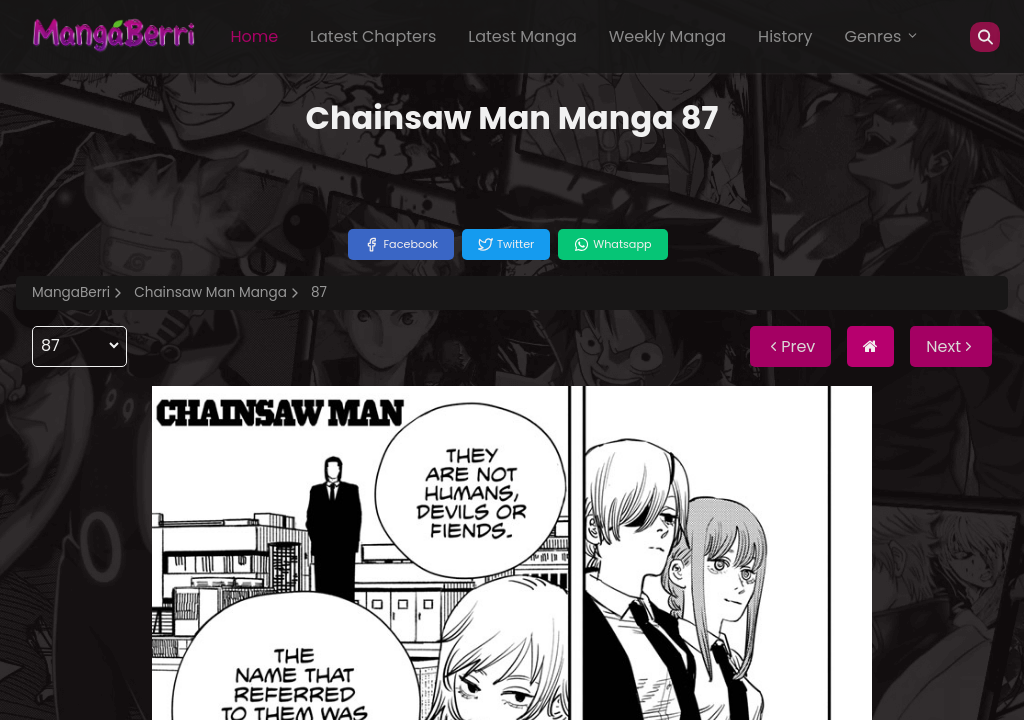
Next (951, 346)
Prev (790, 346)
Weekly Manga (667, 36)
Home (254, 36)
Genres (882, 36)
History (785, 36)
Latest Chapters (373, 36)
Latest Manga (522, 36)
